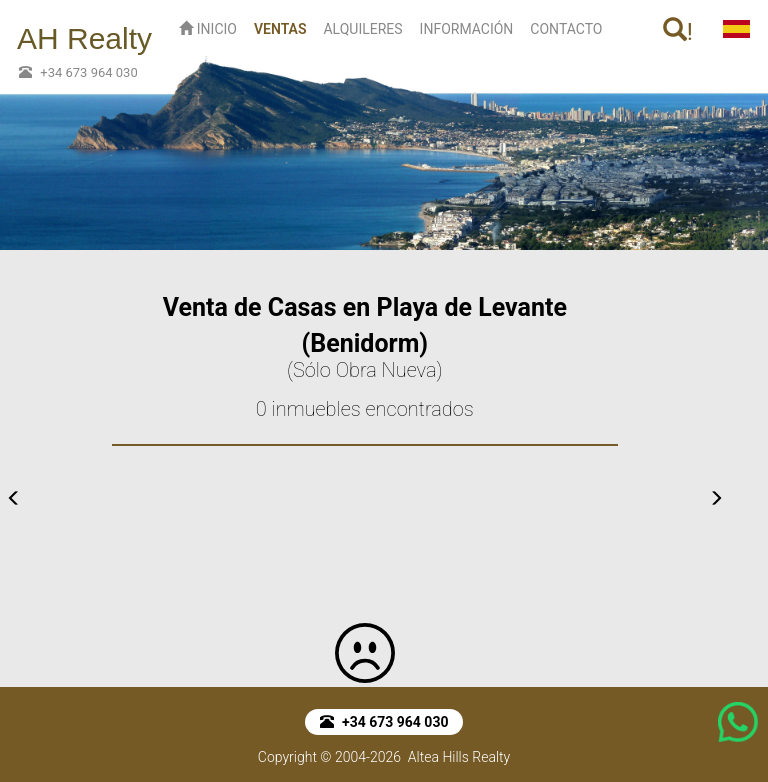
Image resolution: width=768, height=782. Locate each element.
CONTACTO (566, 29)
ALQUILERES (362, 29)
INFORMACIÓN (467, 29)
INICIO (208, 29)
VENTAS (284, 27)
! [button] (678, 31)
